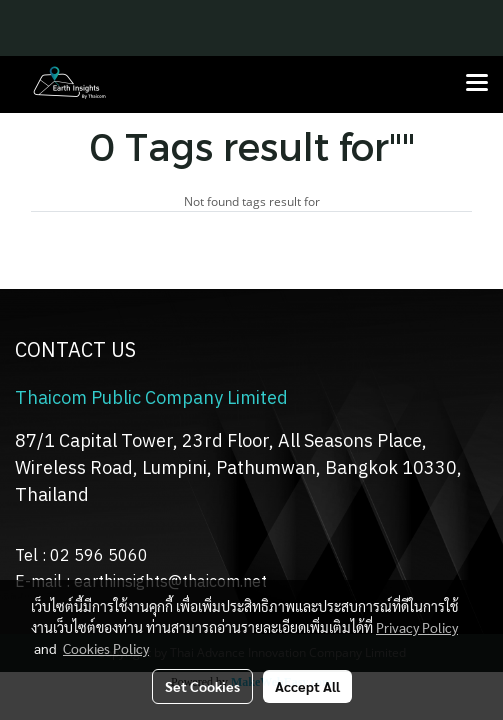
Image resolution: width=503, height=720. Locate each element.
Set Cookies (202, 686)
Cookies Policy (106, 648)
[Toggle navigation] (477, 84)
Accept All (307, 686)
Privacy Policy (417, 627)
